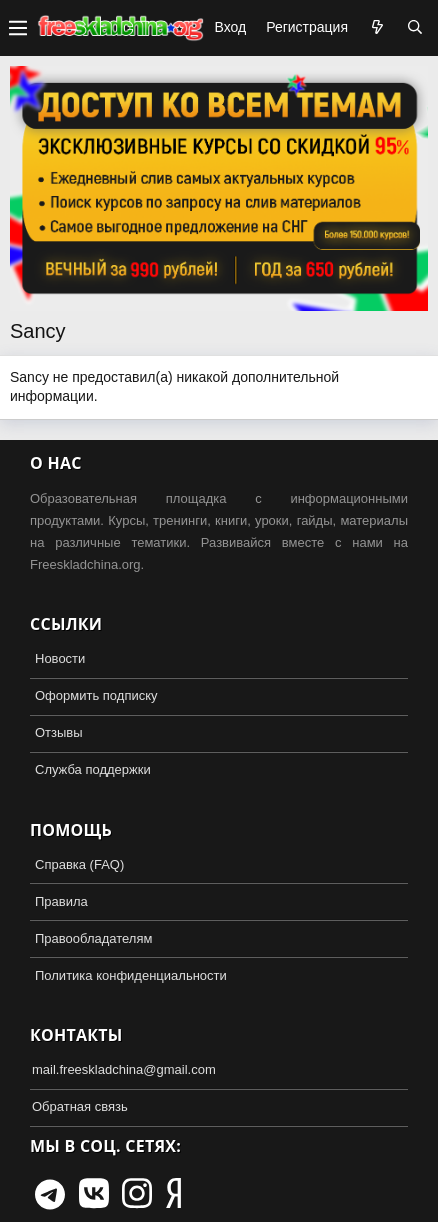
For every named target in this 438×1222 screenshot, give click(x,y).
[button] (18, 28)
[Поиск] (415, 28)
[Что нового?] (377, 28)
